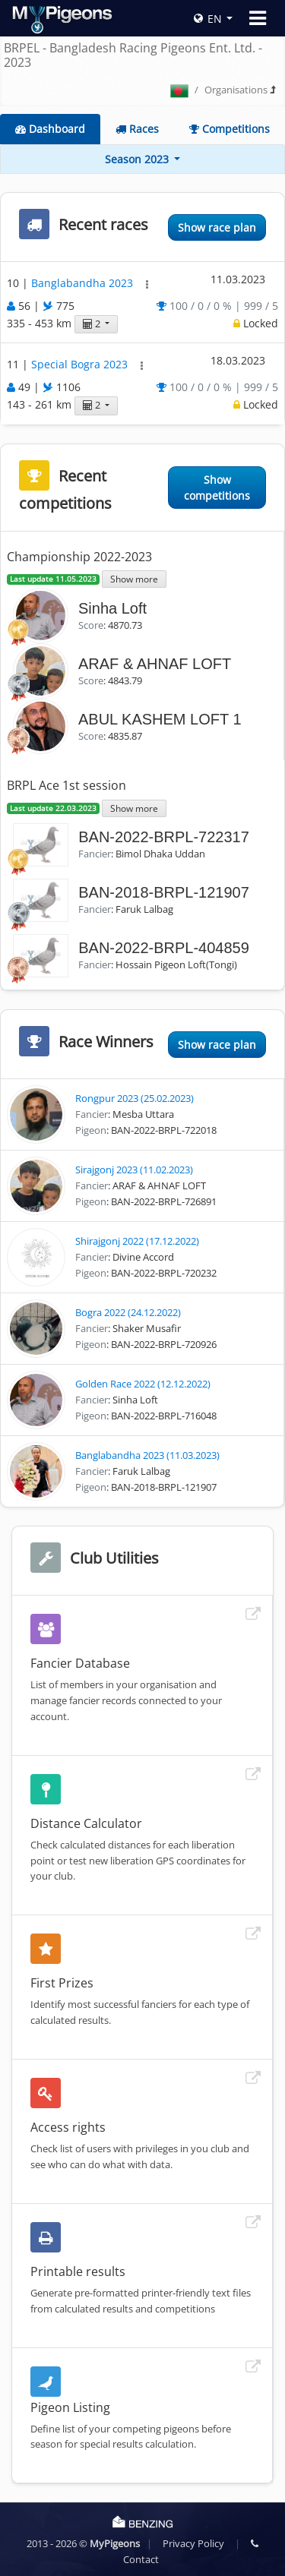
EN (208, 18)
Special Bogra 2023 (81, 365)
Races (137, 129)
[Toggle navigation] (258, 18)
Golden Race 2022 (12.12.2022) (143, 1384)
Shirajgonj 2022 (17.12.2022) (137, 1241)
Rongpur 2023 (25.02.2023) (134, 1098)
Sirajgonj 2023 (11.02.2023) (134, 1169)
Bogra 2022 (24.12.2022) (128, 1312)
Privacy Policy (193, 2543)
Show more (134, 579)
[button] (147, 284)
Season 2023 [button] (138, 159)
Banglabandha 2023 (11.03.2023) (147, 1455)
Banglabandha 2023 (83, 283)
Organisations (236, 89)
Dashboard (50, 129)
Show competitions (217, 487)
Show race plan (217, 227)
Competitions (229, 129)
